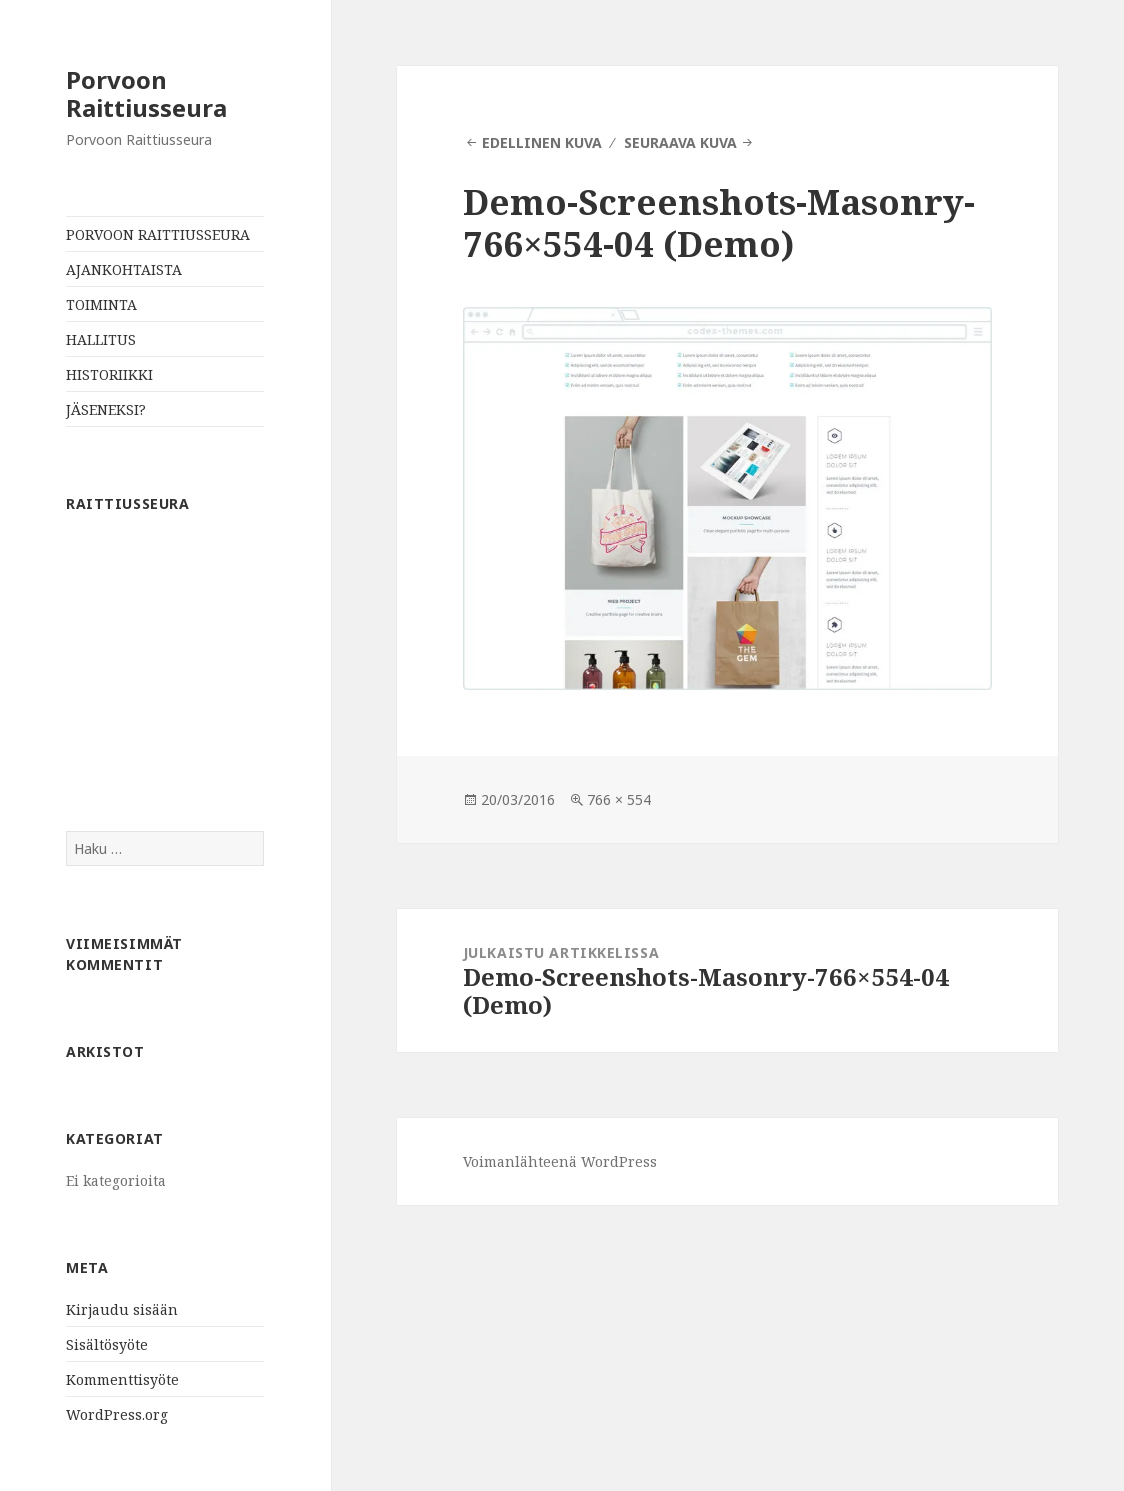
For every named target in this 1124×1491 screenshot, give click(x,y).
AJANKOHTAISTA (124, 269)
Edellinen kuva (542, 142)
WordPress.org (117, 1414)
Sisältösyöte (107, 1344)
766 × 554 (619, 799)
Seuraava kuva (680, 142)
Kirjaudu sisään (122, 1309)
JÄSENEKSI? (106, 409)
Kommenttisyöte (122, 1379)
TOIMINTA (101, 304)
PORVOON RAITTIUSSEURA (158, 234)
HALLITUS (101, 339)
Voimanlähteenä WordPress (560, 1161)
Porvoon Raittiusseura (146, 93)
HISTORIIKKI (109, 374)
